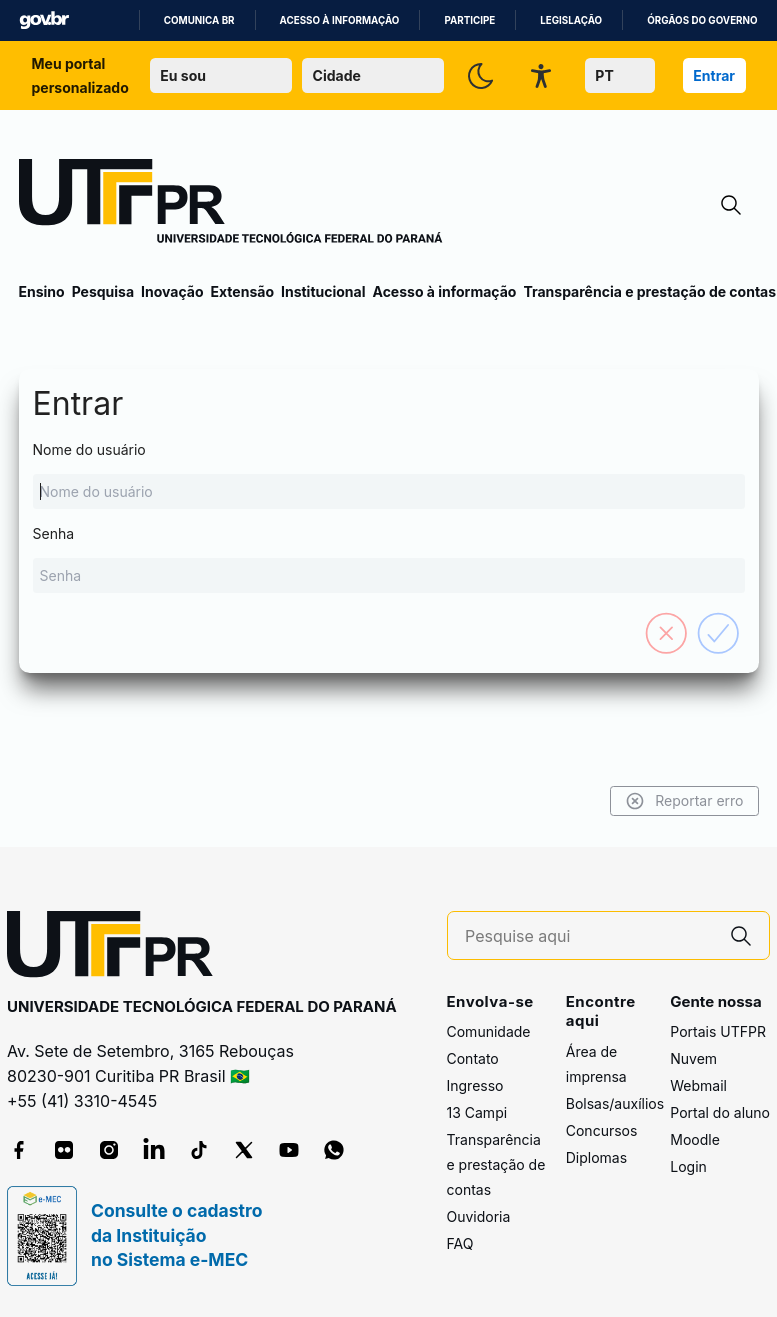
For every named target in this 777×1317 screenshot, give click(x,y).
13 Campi (477, 1112)
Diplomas (596, 1157)
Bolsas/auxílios (615, 1103)
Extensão (242, 291)
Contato (473, 1058)
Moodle (695, 1139)
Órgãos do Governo (702, 20)
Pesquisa (103, 291)
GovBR (44, 20)
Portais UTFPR (718, 1031)
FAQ (460, 1243)
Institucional (323, 291)
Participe (469, 20)
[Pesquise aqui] (589, 936)
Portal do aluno (720, 1112)
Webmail (698, 1085)
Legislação (571, 20)
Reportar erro (684, 801)
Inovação (172, 291)
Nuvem (693, 1058)
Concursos (602, 1130)
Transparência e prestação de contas (649, 291)
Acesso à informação (340, 20)
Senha (389, 559)
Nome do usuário (389, 475)
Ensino (42, 291)
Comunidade (489, 1031)
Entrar (714, 75)
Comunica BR (199, 20)
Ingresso (475, 1085)
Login (688, 1166)
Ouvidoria (479, 1216)
